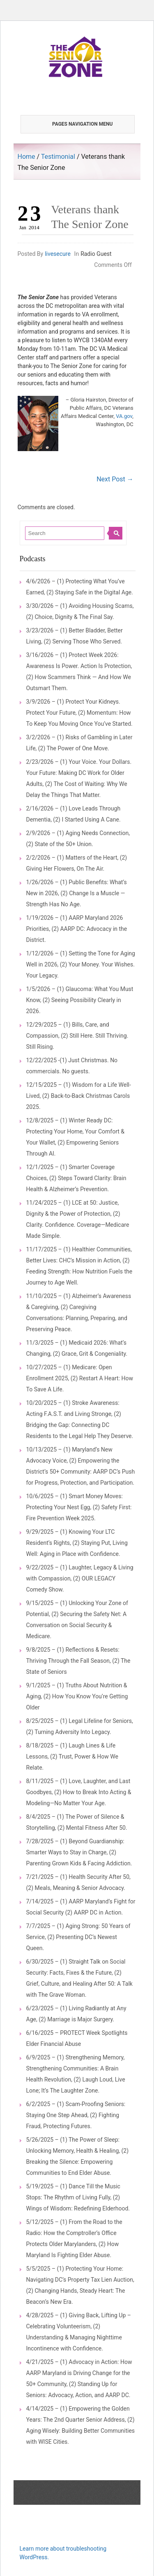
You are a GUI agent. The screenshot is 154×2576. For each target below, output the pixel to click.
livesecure (58, 254)
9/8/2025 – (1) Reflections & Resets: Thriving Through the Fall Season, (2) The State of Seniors (78, 1660)
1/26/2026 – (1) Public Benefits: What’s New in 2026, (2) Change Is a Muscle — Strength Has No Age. (76, 893)
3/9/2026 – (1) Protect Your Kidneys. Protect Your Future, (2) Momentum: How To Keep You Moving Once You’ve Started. (79, 712)
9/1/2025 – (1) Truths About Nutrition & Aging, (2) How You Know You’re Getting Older (77, 1696)
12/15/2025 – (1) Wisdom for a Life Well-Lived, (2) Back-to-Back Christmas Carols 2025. (78, 1095)
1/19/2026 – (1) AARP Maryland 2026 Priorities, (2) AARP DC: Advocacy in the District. (76, 928)
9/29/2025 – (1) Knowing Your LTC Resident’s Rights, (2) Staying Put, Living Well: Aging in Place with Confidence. (77, 1542)
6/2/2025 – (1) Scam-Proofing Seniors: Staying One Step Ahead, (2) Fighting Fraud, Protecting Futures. (76, 2115)
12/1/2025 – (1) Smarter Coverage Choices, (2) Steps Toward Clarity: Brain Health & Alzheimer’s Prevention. (76, 1178)
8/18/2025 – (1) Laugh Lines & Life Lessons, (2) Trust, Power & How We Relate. (72, 1756)
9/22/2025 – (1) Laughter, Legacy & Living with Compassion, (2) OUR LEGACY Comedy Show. (79, 1578)
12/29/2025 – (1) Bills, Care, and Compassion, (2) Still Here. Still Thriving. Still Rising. (77, 1035)
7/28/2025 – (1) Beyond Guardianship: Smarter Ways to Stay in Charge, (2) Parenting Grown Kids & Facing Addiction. (79, 1852)
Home (26, 156)
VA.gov (124, 416)
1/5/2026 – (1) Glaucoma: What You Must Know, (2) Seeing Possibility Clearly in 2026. (79, 1000)
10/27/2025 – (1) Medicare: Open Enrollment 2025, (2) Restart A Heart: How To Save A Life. (79, 1378)
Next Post (115, 479)
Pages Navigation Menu (73, 124)
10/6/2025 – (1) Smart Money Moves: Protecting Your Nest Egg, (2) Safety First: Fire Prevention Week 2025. (79, 1507)
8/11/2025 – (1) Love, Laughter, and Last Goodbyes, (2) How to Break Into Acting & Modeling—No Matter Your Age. (78, 1792)
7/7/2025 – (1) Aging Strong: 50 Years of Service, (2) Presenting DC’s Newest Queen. (78, 1937)
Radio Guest (95, 254)
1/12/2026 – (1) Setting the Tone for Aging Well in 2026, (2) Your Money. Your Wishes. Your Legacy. (80, 964)
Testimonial (58, 156)
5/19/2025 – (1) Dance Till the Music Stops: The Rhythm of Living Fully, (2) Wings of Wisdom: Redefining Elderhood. (78, 2197)
